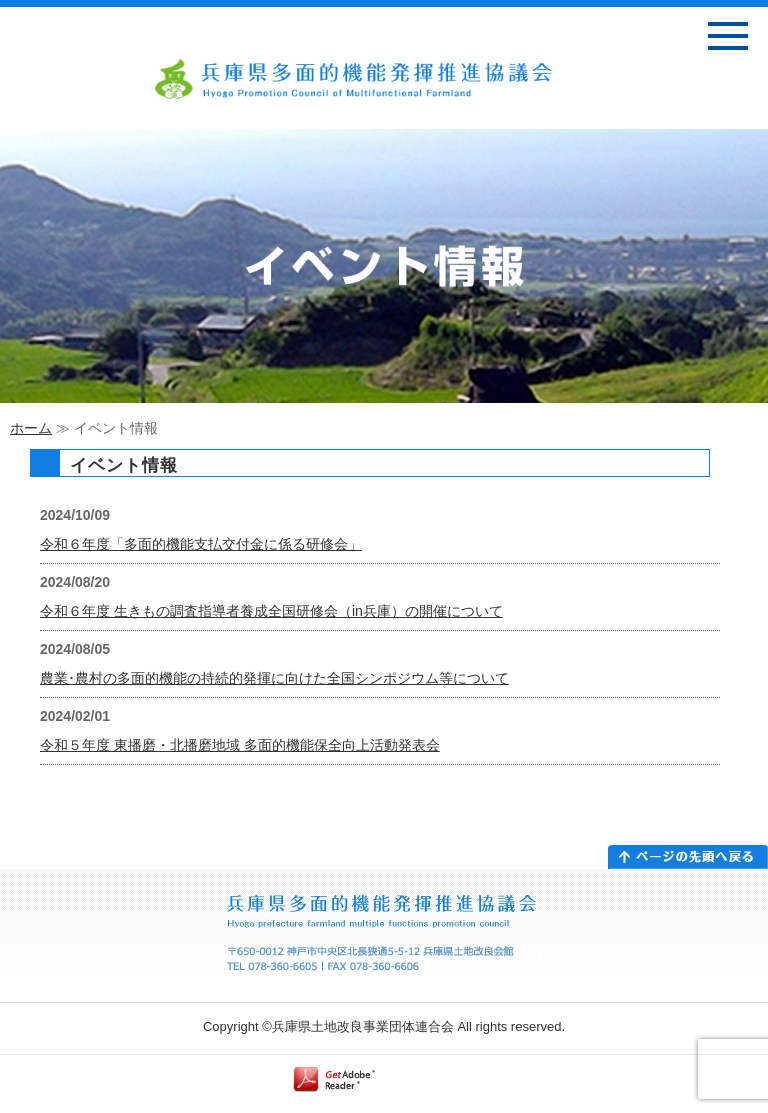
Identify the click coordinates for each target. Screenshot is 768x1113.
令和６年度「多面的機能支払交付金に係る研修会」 (201, 544)
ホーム (31, 428)
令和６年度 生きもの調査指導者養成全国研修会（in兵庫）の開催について (271, 611)
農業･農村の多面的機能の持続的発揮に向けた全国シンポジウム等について (274, 678)
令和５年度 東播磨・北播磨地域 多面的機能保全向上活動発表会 (240, 745)
